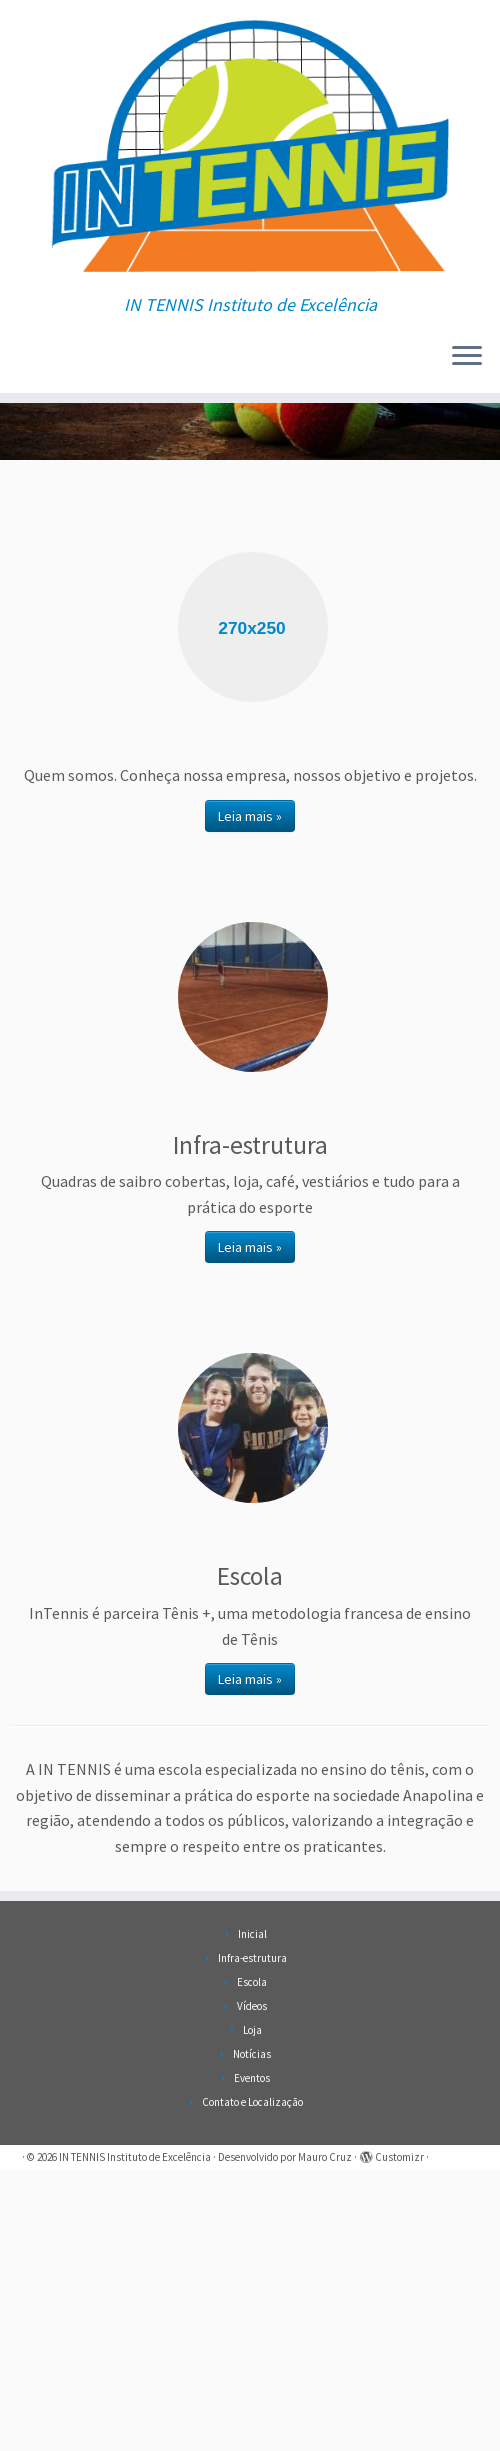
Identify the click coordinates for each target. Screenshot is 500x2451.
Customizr (399, 2438)
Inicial (252, 2215)
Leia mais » (250, 1097)
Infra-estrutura (252, 2239)
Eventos (252, 2359)
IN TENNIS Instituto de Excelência (135, 2438)
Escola (252, 2263)
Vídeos (252, 2287)
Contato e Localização (252, 2383)
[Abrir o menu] (467, 389)
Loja (252, 2311)
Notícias (252, 2335)
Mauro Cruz (325, 2438)
